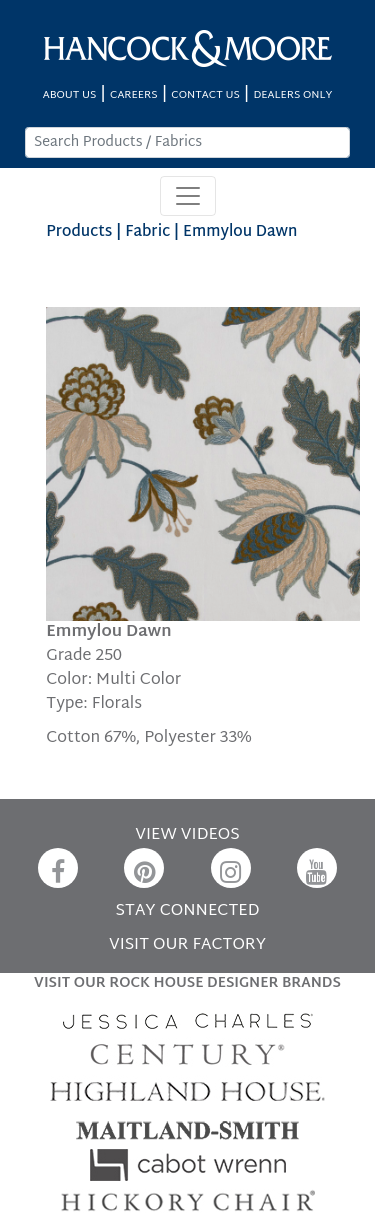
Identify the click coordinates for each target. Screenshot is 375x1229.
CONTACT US (205, 95)
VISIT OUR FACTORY (187, 945)
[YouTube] (317, 868)
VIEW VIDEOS (187, 835)
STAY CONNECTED (188, 911)
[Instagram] (231, 868)
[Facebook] (58, 868)
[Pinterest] (144, 868)
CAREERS (134, 95)
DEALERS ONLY (292, 95)
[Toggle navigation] (188, 196)
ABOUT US (70, 95)
